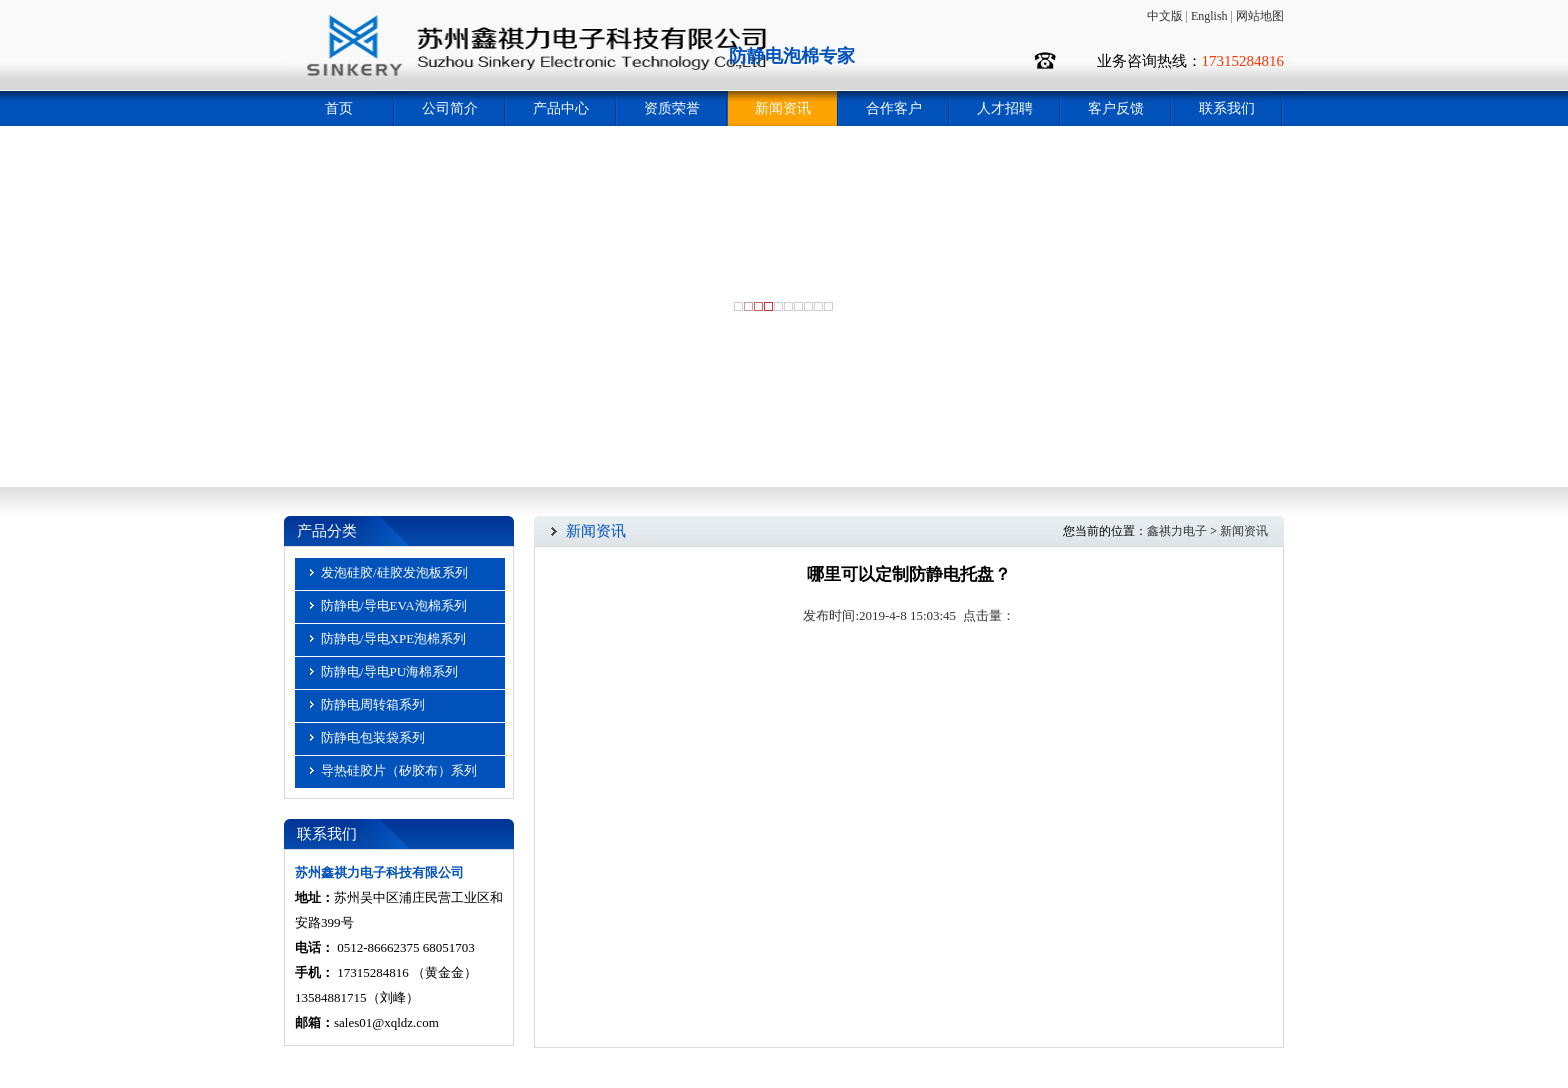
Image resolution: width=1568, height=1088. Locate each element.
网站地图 (1260, 16)
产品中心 (561, 108)
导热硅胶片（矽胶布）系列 (399, 770)
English (1209, 16)
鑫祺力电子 (1177, 531)
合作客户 (894, 108)
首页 (339, 108)
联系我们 (1227, 108)
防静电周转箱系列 (373, 704)
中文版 (1165, 16)
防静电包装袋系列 (373, 737)
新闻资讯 (783, 108)
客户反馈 (1116, 108)
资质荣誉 (672, 108)
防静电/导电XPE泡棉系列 (393, 638)
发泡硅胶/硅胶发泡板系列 (394, 572)
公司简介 (450, 108)
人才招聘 (1005, 108)
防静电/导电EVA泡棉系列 (394, 605)
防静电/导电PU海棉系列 (389, 671)
